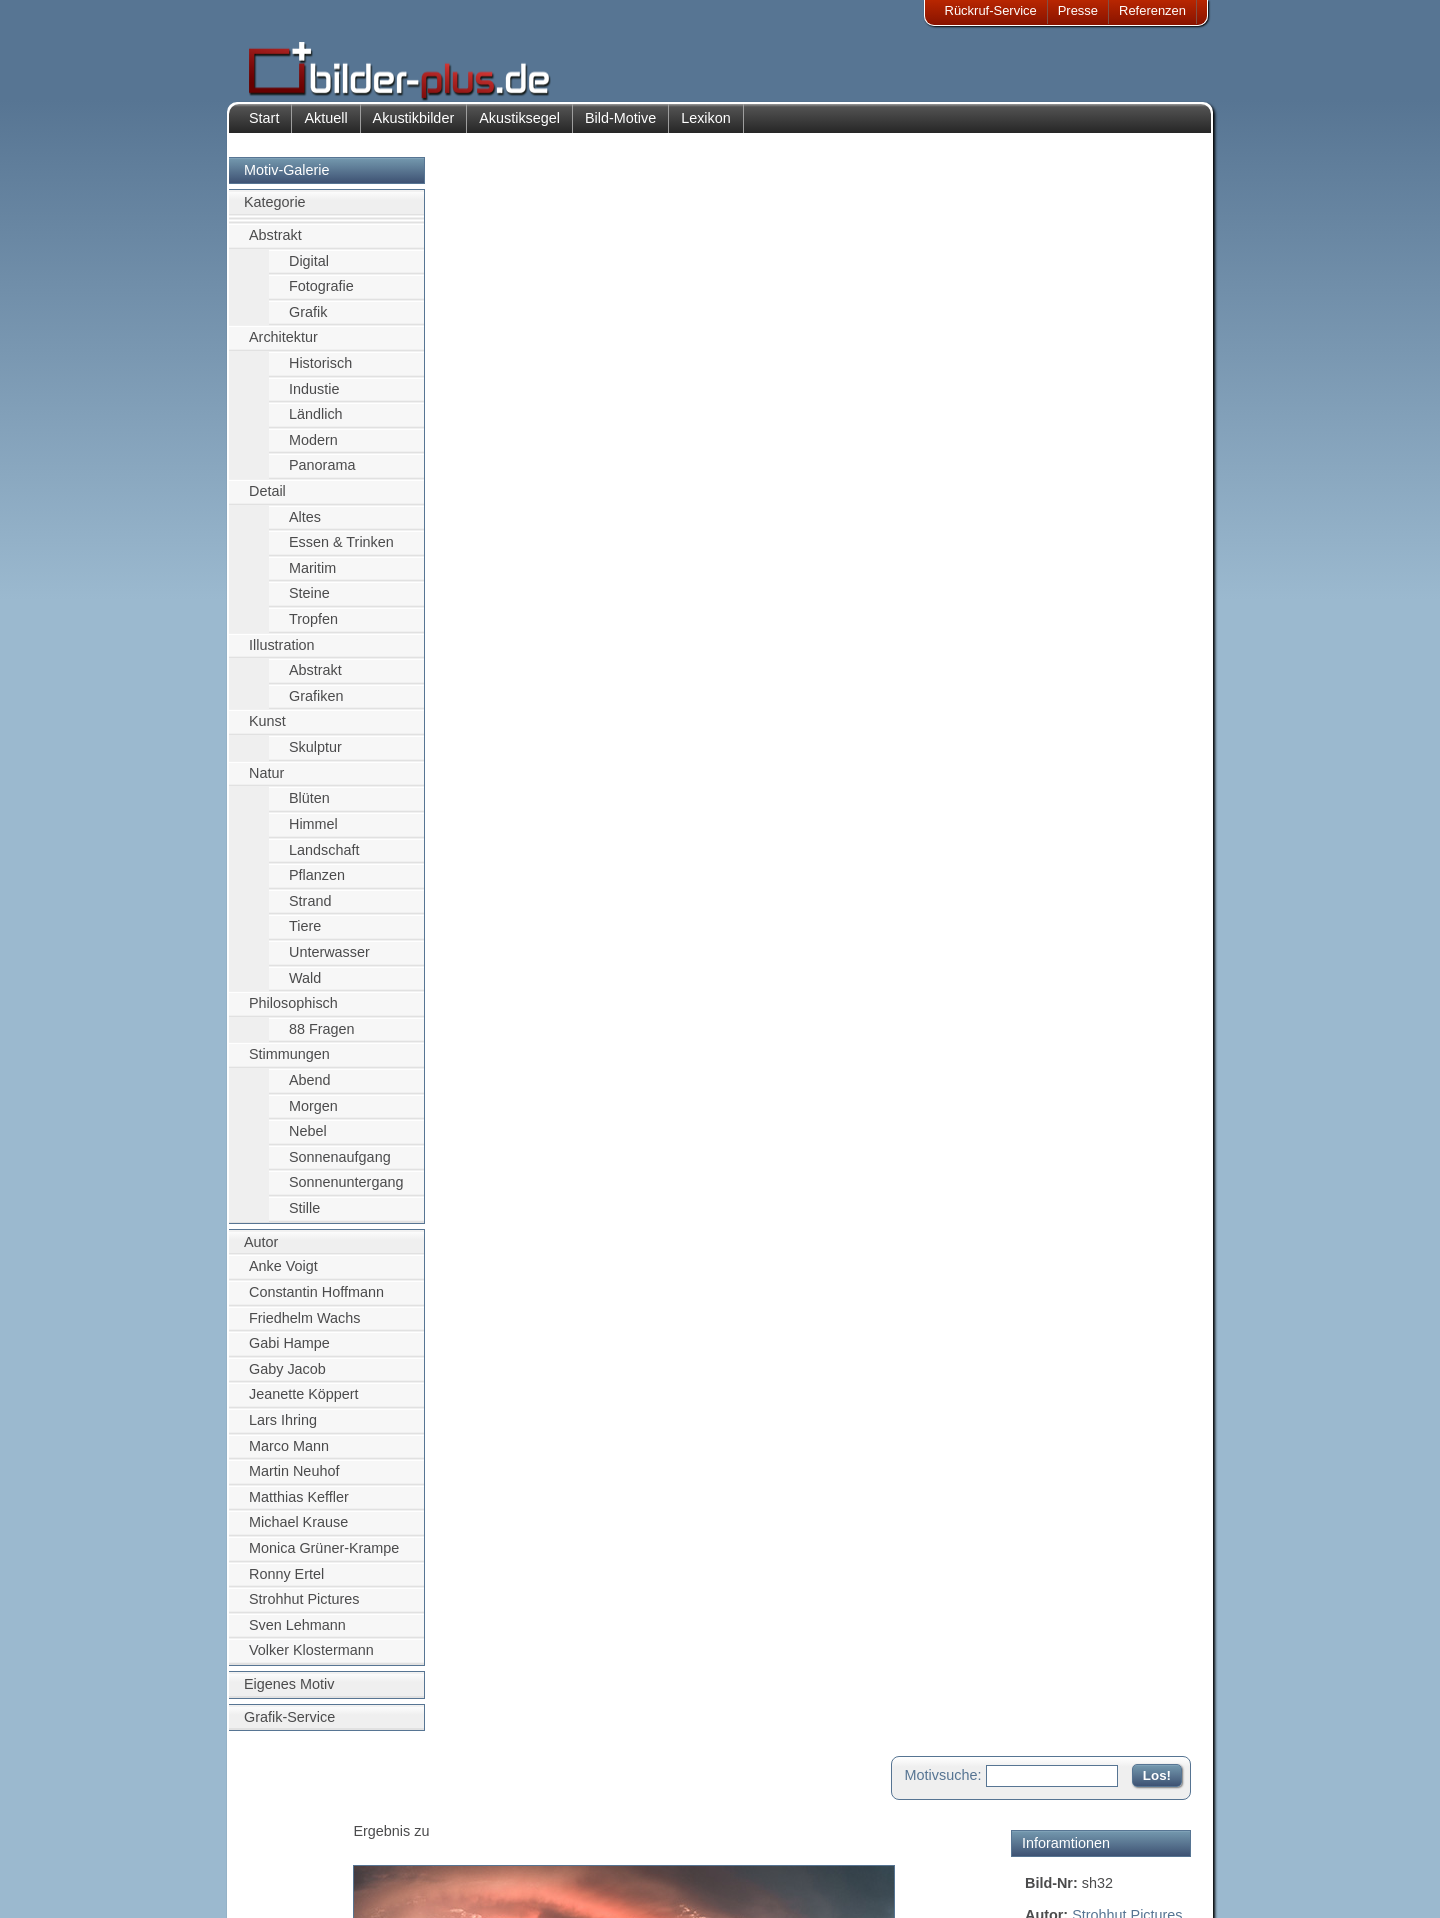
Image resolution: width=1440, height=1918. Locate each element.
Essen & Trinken (341, 553)
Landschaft (324, 860)
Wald (305, 988)
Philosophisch (293, 1014)
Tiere (305, 937)
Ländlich (316, 424)
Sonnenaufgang (340, 1167)
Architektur (283, 348)
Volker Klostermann (311, 1661)
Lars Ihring (283, 1430)
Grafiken (316, 706)
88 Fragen (322, 1039)
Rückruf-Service (991, 10)
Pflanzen (317, 885)
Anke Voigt (283, 1277)
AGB (276, 1884)
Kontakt (593, 1811)
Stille (304, 1218)
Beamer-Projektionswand (458, 1860)
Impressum (295, 1811)
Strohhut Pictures (304, 1610)
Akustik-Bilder (425, 1811)
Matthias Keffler (299, 1507)
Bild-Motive (620, 128)
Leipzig (1126, 355)
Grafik (308, 322)
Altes (305, 527)
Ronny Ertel (286, 1584)
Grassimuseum (1073, 377)
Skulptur (315, 757)
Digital (309, 271)
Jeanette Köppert (304, 1405)
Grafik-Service (289, 1727)
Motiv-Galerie (287, 180)
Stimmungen (289, 1065)
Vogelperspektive (1080, 399)
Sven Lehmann (297, 1635)
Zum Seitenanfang (1132, 778)
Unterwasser (329, 962)
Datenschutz (299, 1860)
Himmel (313, 834)
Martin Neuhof (294, 1481)
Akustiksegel (519, 128)
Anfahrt (592, 1835)
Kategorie (275, 213)
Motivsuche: (943, 184)
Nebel (308, 1142)
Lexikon (706, 128)
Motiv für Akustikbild (1088, 586)
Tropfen (313, 629)
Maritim (312, 578)
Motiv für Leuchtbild (1087, 618)
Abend (310, 1090)
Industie (314, 399)
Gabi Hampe (289, 1353)
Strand (310, 911)
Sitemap (595, 1860)
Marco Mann (289, 1456)
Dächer (1166, 399)
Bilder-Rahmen (429, 1835)
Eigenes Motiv (289, 1694)
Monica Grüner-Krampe (324, 1558)
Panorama (322, 476)
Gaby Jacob (287, 1379)
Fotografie (321, 296)
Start (264, 128)
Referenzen (1152, 10)
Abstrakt (275, 245)
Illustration (282, 655)
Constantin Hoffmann (316, 1302)
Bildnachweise (304, 1835)
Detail (267, 501)
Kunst (267, 732)
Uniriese (1156, 377)
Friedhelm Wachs (304, 1328)
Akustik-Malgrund (436, 1884)
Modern (313, 450)
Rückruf (593, 1884)
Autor (261, 1252)
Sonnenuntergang (346, 1193)
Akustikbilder (414, 128)
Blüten (309, 809)
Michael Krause (298, 1533)
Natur (266, 783)
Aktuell (325, 128)
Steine (309, 604)
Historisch (320, 373)
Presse (1078, 10)
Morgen (313, 1116)
